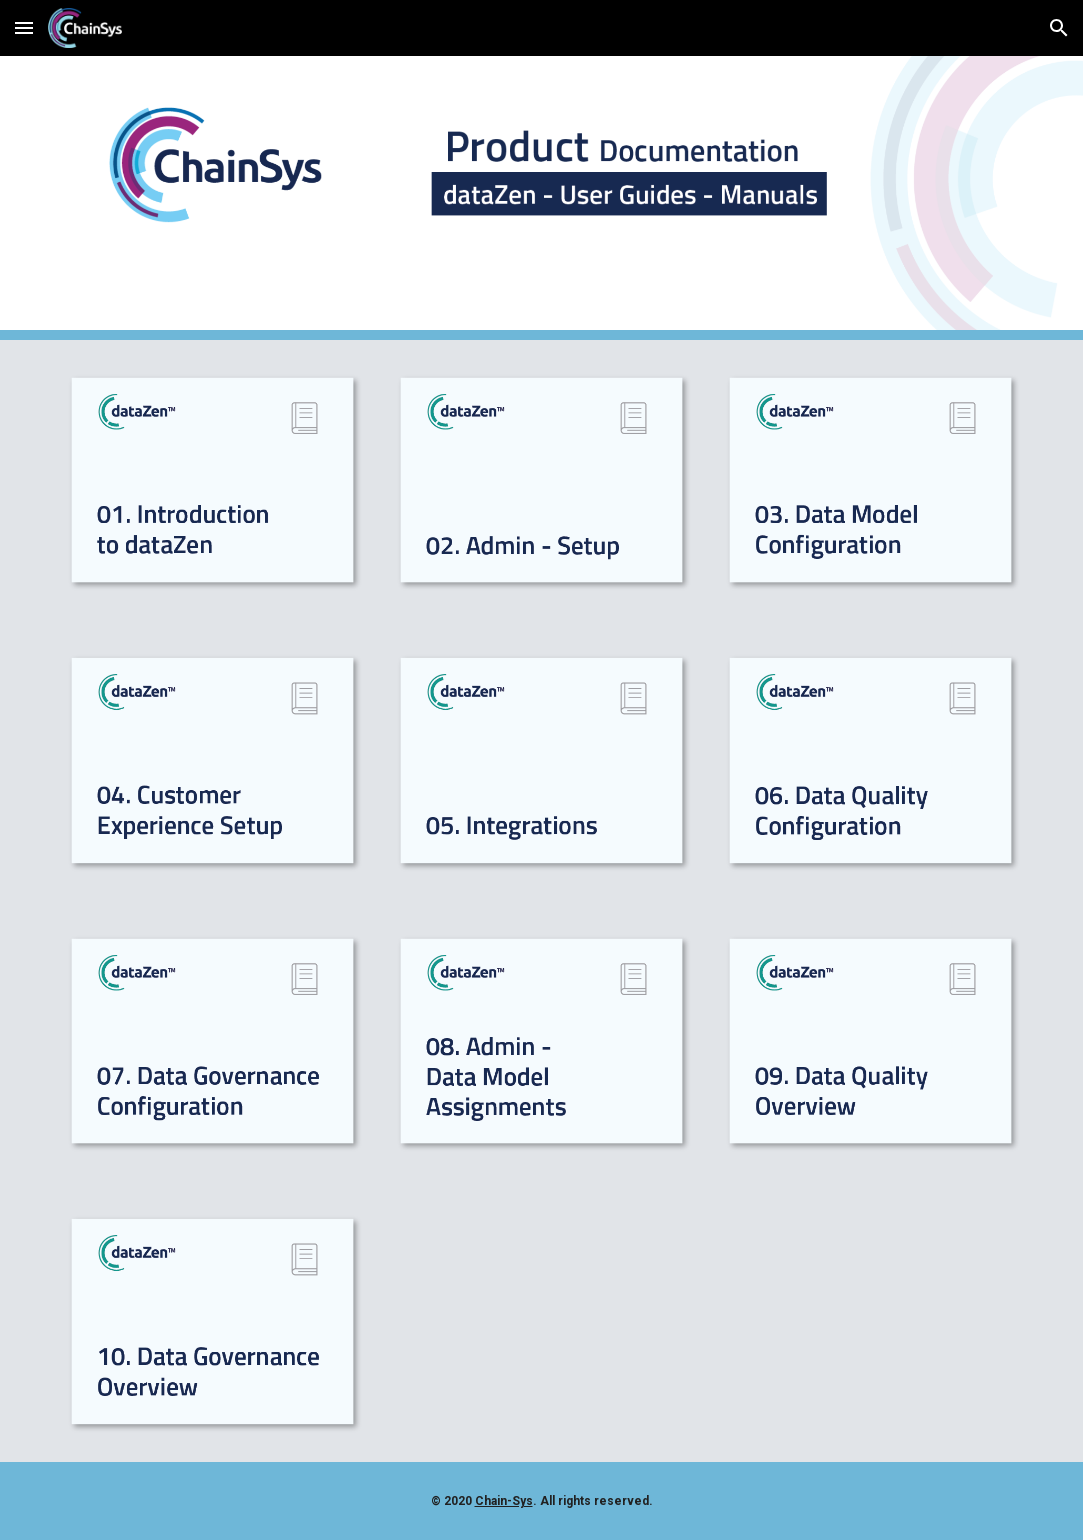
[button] (24, 27)
